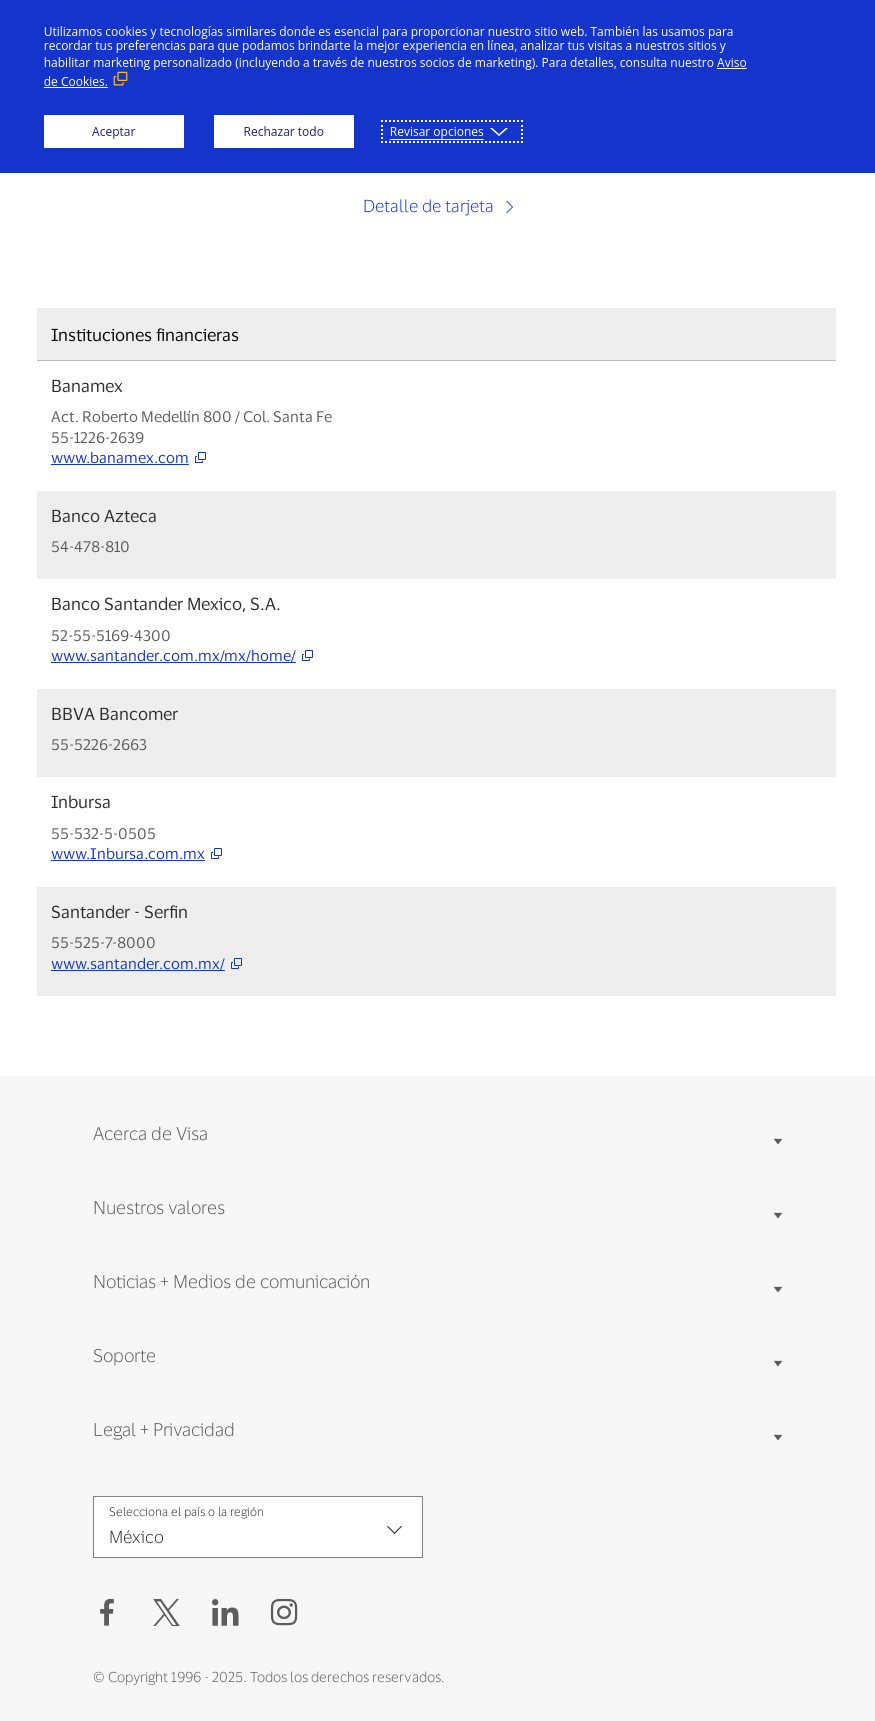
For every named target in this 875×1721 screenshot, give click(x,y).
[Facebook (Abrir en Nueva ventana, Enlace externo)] (107, 1613)
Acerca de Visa (150, 1133)
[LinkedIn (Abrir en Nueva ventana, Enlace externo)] (225, 1613)
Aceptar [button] (113, 131)
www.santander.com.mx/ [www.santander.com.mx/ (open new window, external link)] (138, 963)
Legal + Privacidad (164, 1429)
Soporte (124, 1355)
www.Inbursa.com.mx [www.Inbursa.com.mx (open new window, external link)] (128, 853)
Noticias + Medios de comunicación (231, 1281)
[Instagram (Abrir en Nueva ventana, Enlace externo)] (284, 1613)
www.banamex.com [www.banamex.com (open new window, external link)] (120, 457)
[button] (166, 1613)
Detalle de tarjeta (430, 205)
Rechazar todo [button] (284, 131)
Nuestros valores (159, 1207)
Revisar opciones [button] (437, 131)
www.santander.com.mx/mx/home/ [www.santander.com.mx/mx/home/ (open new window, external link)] (173, 655)
